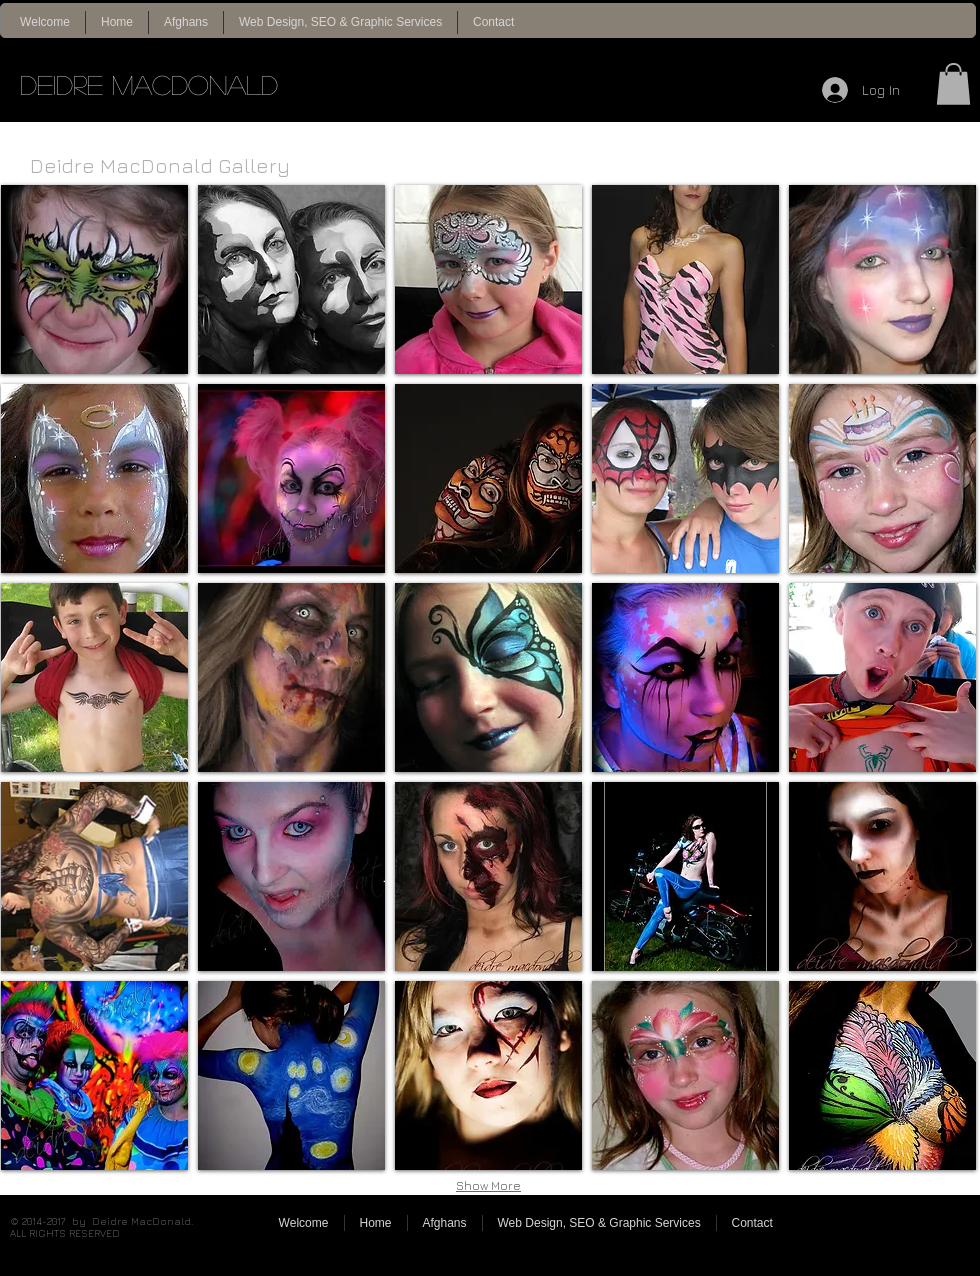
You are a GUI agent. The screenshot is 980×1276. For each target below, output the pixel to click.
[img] (94, 279)
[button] (953, 84)
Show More (488, 1185)
